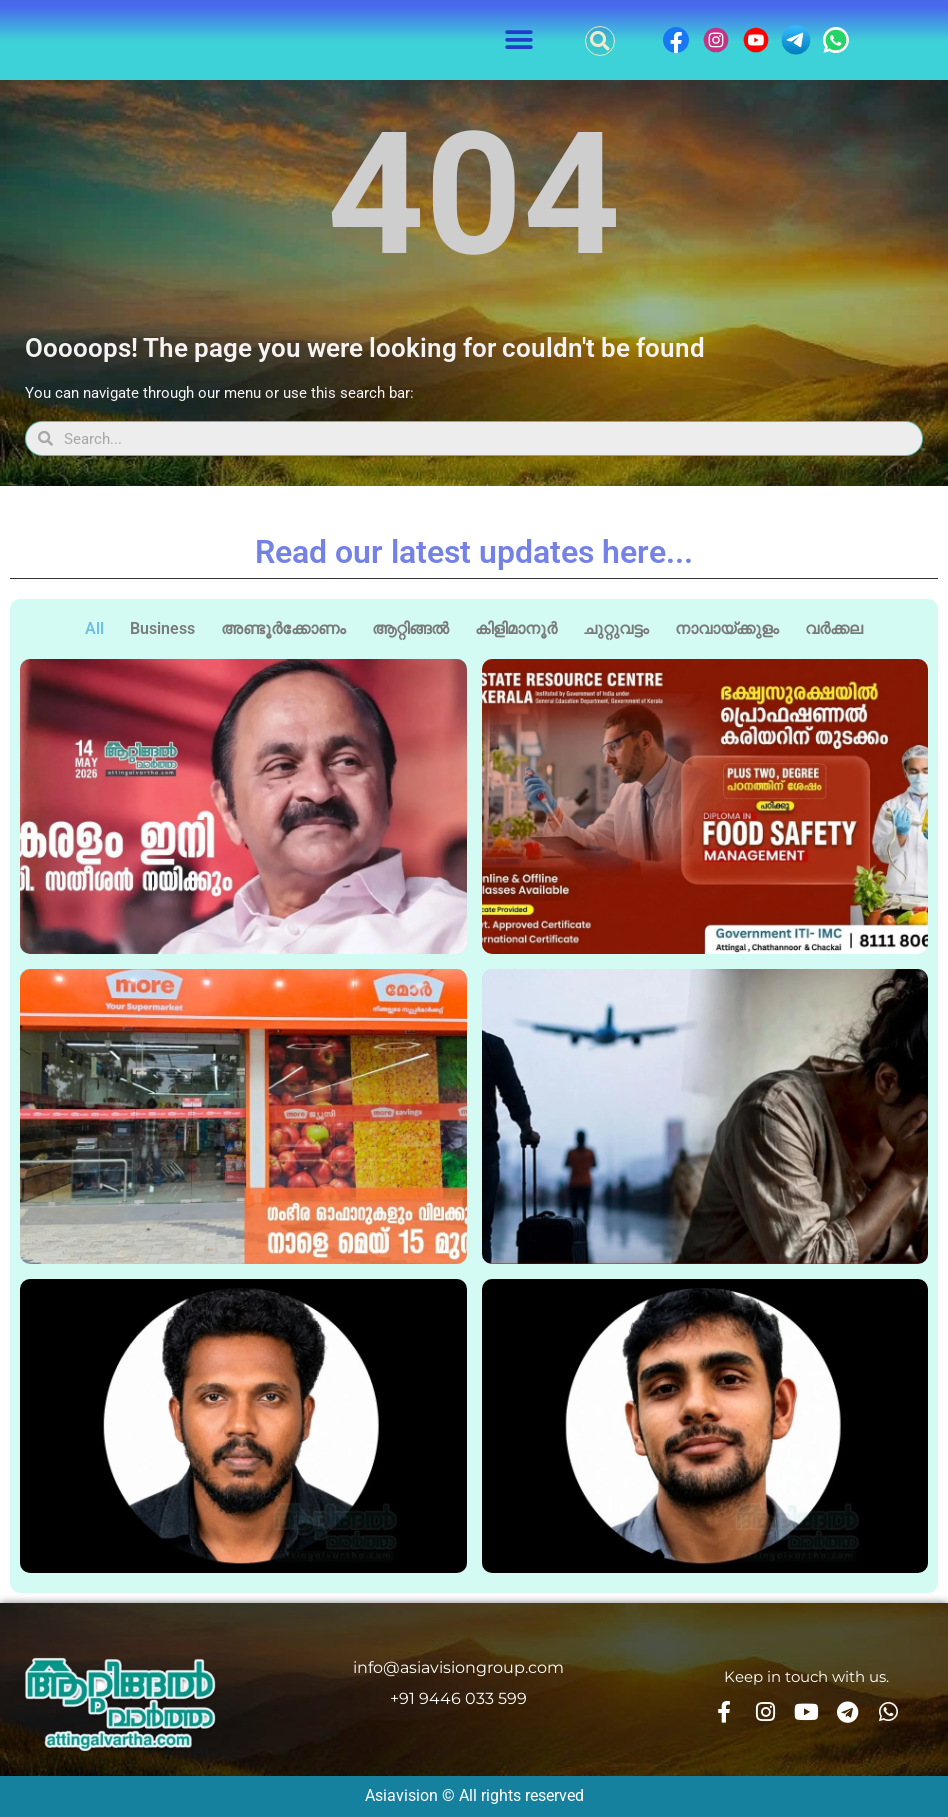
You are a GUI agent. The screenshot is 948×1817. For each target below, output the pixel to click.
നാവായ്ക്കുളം (727, 628)
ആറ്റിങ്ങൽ (410, 628)
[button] (519, 40)
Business (162, 628)
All (94, 628)
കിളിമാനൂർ (516, 628)
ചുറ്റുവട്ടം (616, 628)
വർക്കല (834, 628)
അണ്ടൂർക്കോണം (283, 628)
